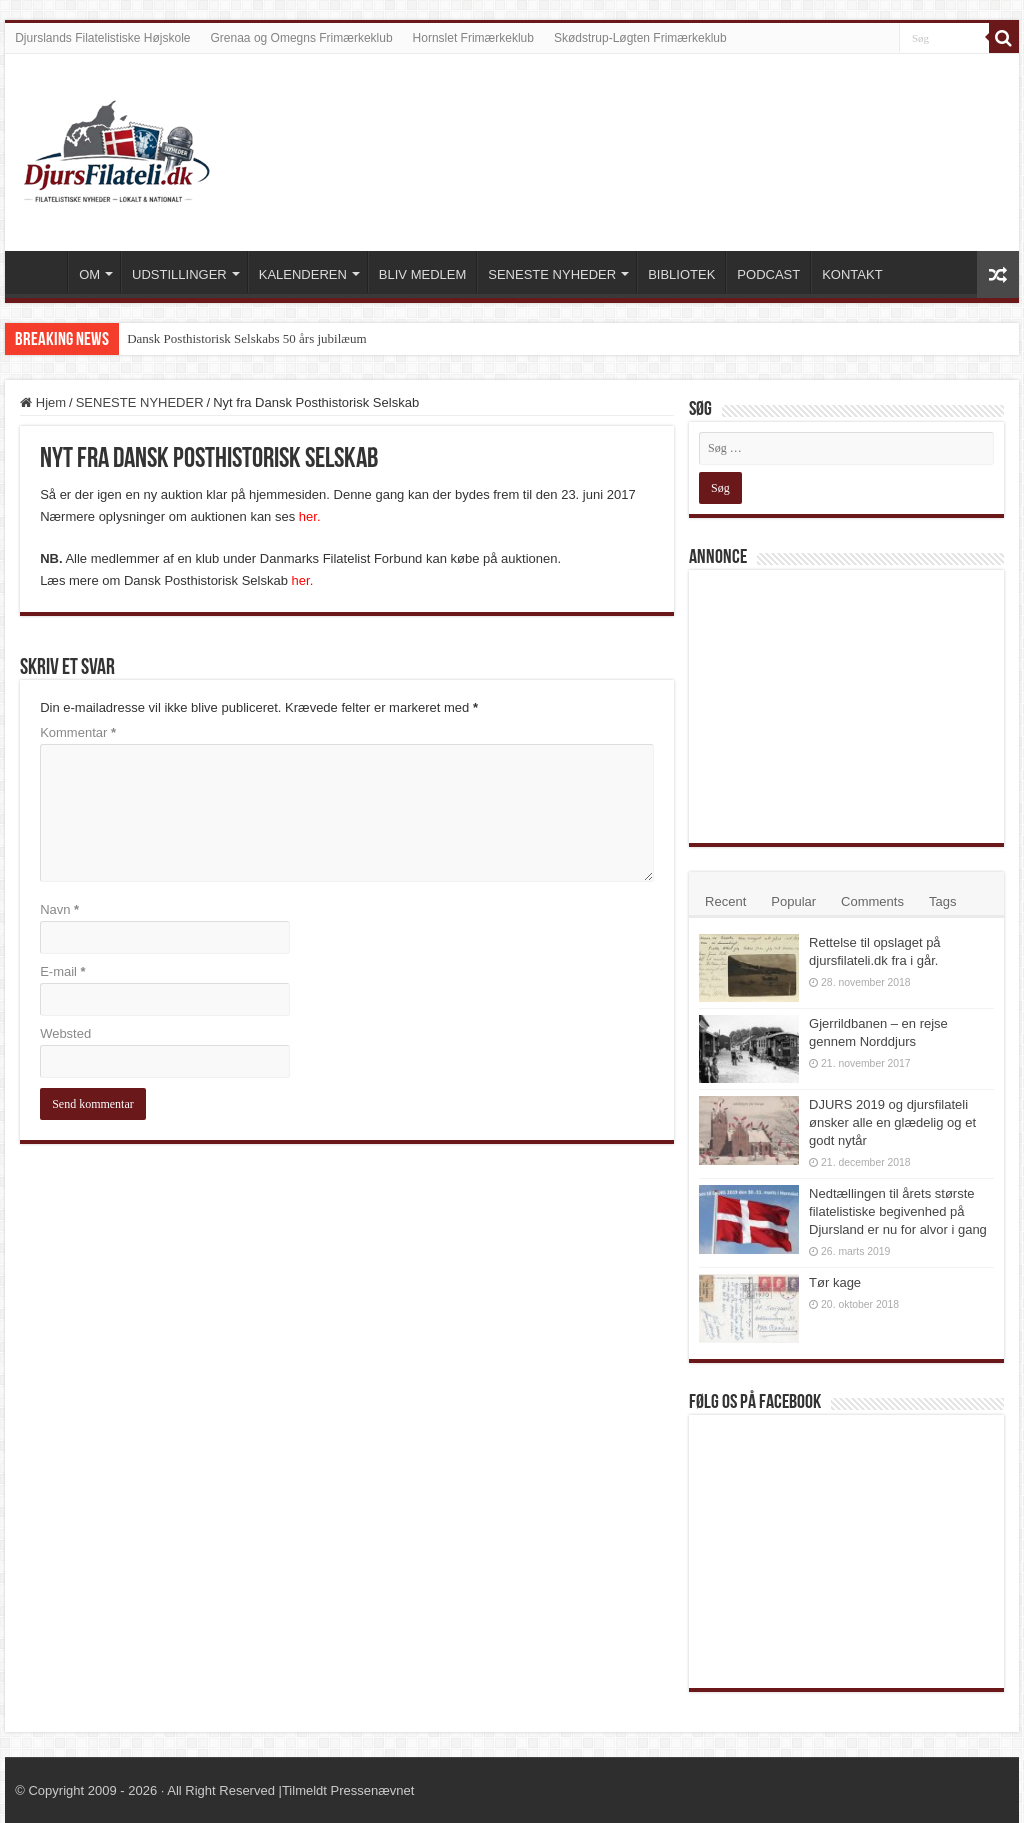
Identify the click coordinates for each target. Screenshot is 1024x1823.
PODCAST (768, 274)
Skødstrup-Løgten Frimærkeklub (640, 38)
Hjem (43, 402)
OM (89, 274)
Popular (793, 901)
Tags (942, 901)
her (301, 580)
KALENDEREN (303, 274)
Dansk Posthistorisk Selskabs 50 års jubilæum (246, 338)
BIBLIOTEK (681, 274)
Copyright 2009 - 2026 (92, 1790)
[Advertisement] (849, 705)
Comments (872, 901)
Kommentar (78, 732)
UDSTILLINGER (179, 274)
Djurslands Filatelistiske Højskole (102, 38)
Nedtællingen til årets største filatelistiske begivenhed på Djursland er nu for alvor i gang (898, 1211)
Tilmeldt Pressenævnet (348, 1790)
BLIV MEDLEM (422, 274)
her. (310, 516)
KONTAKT (852, 274)
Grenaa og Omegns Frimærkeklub (302, 38)
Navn (59, 909)
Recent (725, 901)
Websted (65, 1033)
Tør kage (835, 1282)
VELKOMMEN (41, 272)
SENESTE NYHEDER (552, 274)
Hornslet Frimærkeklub (473, 38)
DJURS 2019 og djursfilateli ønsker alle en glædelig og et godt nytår (892, 1122)
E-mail (63, 971)
